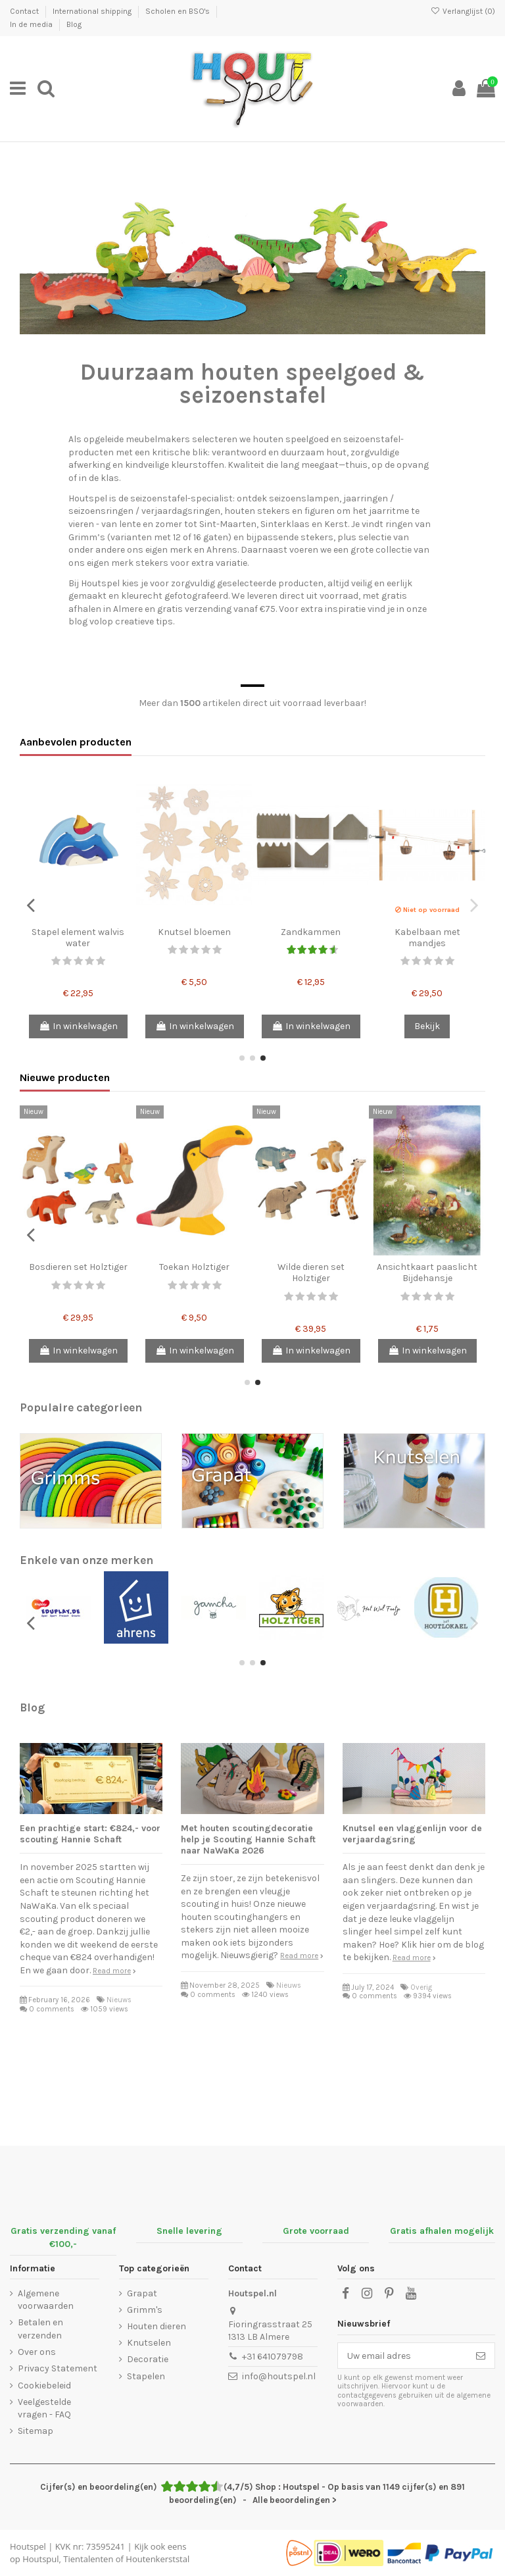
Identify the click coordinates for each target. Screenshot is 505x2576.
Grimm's (144, 2309)
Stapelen (146, 2376)
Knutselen (149, 2342)
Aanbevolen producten (76, 742)
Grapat (142, 2293)
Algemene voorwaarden (46, 2300)
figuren (319, 511)
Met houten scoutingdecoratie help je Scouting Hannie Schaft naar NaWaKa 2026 (248, 1839)
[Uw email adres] (402, 2355)
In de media (32, 24)
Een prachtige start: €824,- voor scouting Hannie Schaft (90, 1834)
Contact (25, 11)
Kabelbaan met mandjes (427, 937)
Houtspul (40, 2559)
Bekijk (427, 1026)
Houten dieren (156, 2326)
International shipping (93, 11)
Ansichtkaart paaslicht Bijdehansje (427, 1272)
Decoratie (147, 2359)
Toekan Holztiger (194, 1267)
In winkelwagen (78, 1026)
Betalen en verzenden (40, 2329)
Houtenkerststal (157, 2559)
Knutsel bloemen (194, 932)
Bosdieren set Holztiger (78, 1267)
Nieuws (119, 2000)
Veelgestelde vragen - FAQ (44, 2408)
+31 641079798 (272, 2356)
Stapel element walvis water (78, 937)
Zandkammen (311, 932)
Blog (74, 24)
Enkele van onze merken (86, 1560)
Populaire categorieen (81, 1407)
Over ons (37, 2352)
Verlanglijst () (463, 11)
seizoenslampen (304, 498)
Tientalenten (88, 2559)
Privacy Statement (57, 2368)
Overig (421, 1987)
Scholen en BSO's (178, 11)
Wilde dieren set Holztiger (311, 1272)
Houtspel (28, 2546)
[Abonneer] (480, 2355)
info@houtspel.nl (279, 2376)
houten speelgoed (290, 439)
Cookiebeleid (44, 2385)
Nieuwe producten (65, 1077)
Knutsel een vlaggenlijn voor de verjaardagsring (412, 1834)
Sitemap (35, 2431)
